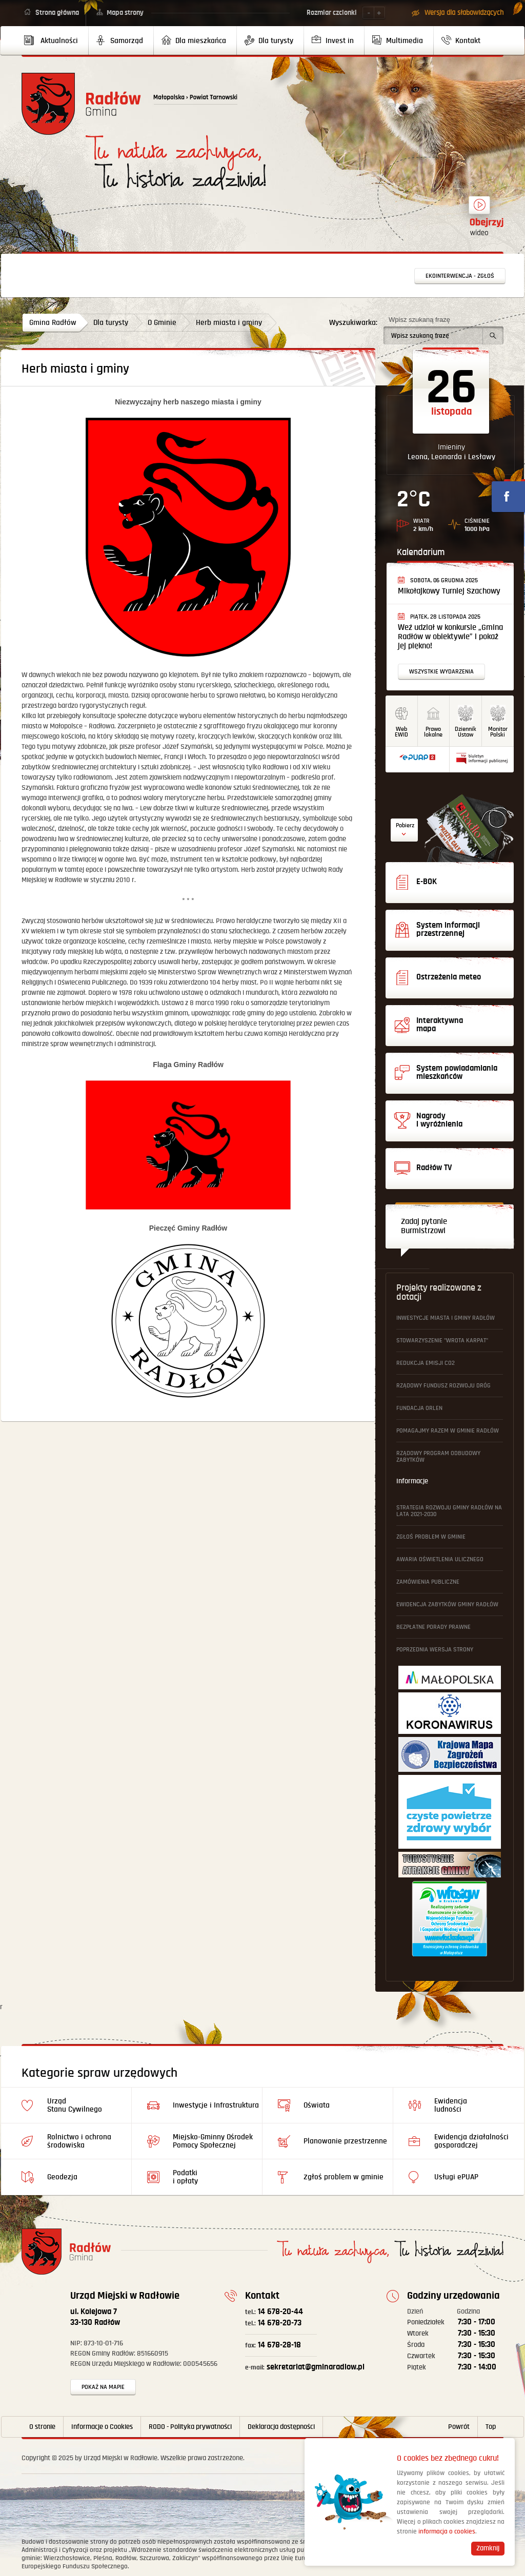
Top (491, 2426)
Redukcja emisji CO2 (425, 1363)
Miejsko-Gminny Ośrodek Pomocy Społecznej (213, 2141)
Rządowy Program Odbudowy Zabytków (438, 1456)
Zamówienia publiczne (427, 1582)
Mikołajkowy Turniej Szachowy (449, 591)
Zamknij (487, 2548)
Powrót (459, 2426)
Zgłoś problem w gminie (431, 1537)
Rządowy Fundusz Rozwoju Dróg (443, 1385)
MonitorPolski (498, 732)
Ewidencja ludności (450, 2105)
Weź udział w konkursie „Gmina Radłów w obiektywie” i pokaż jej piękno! (450, 636)
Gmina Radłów (52, 323)
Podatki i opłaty (185, 2177)
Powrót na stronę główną (81, 104)
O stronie (42, 2426)
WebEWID (401, 732)
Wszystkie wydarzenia (441, 672)
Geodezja (62, 2177)
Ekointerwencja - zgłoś (460, 276)
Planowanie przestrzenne (345, 2141)
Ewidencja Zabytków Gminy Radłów (447, 1604)
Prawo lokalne (433, 732)
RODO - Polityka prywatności (190, 2426)
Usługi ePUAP (456, 2177)
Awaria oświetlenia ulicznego (439, 1559)
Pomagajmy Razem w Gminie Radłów (447, 1431)
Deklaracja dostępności (281, 2426)
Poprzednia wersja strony (434, 1649)
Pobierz (405, 825)
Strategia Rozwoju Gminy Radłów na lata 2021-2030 (449, 1511)
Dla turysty (110, 323)
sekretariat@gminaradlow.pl (305, 2367)
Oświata (317, 2105)
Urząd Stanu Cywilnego (74, 2105)
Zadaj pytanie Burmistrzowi (424, 1226)
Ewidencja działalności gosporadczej (471, 2141)
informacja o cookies (446, 2531)
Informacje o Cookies (102, 2426)
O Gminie (162, 323)
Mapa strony (125, 12)
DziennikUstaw (465, 732)
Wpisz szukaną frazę (419, 319)
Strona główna (57, 12)
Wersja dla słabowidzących (464, 12)
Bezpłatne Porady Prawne (433, 1627)
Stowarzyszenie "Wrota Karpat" (442, 1340)
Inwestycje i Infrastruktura (216, 2105)
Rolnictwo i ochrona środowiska (79, 2141)
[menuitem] (55, 40)
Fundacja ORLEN (419, 1408)
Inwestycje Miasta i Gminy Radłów (445, 1318)
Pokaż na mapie (103, 2387)
